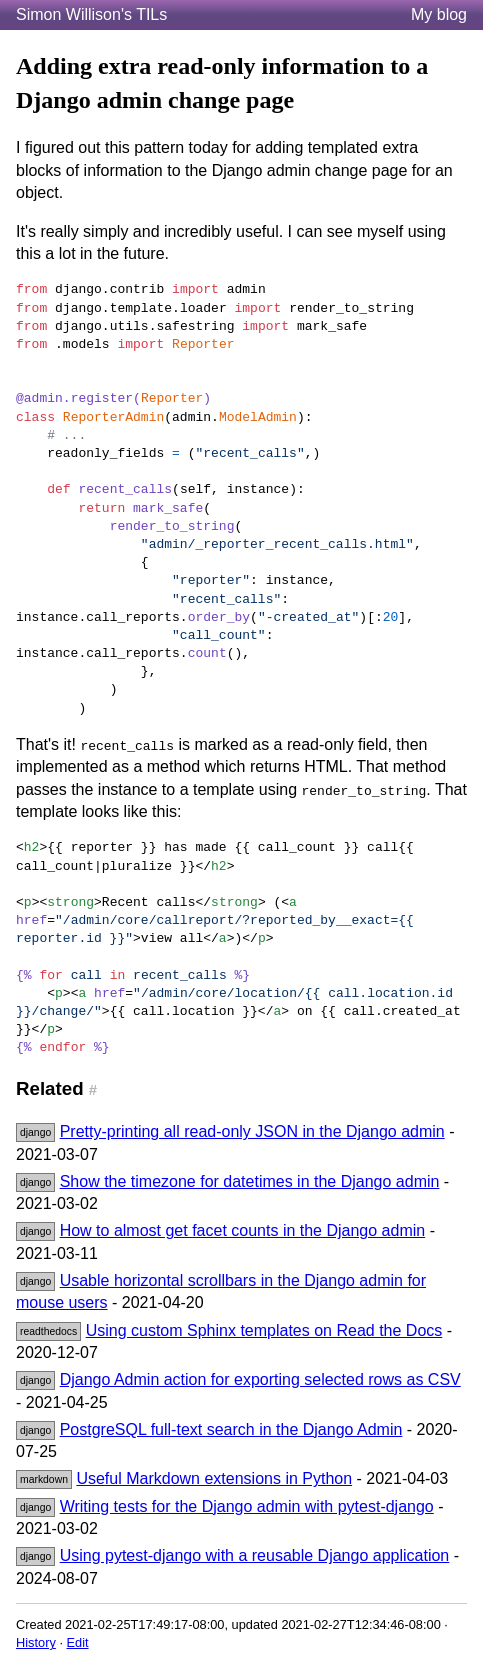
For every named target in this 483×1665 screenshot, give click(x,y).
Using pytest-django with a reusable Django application (255, 1555)
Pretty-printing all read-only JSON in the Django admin (252, 1131)
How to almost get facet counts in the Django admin (243, 1230)
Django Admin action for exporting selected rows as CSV (260, 1379)
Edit (78, 1642)
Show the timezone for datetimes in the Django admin (250, 1181)
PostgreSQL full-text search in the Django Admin (231, 1429)
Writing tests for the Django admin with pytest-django (247, 1506)
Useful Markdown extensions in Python (214, 1478)
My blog (439, 14)
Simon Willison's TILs (91, 14)
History (36, 1642)
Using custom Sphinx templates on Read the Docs (264, 1330)
